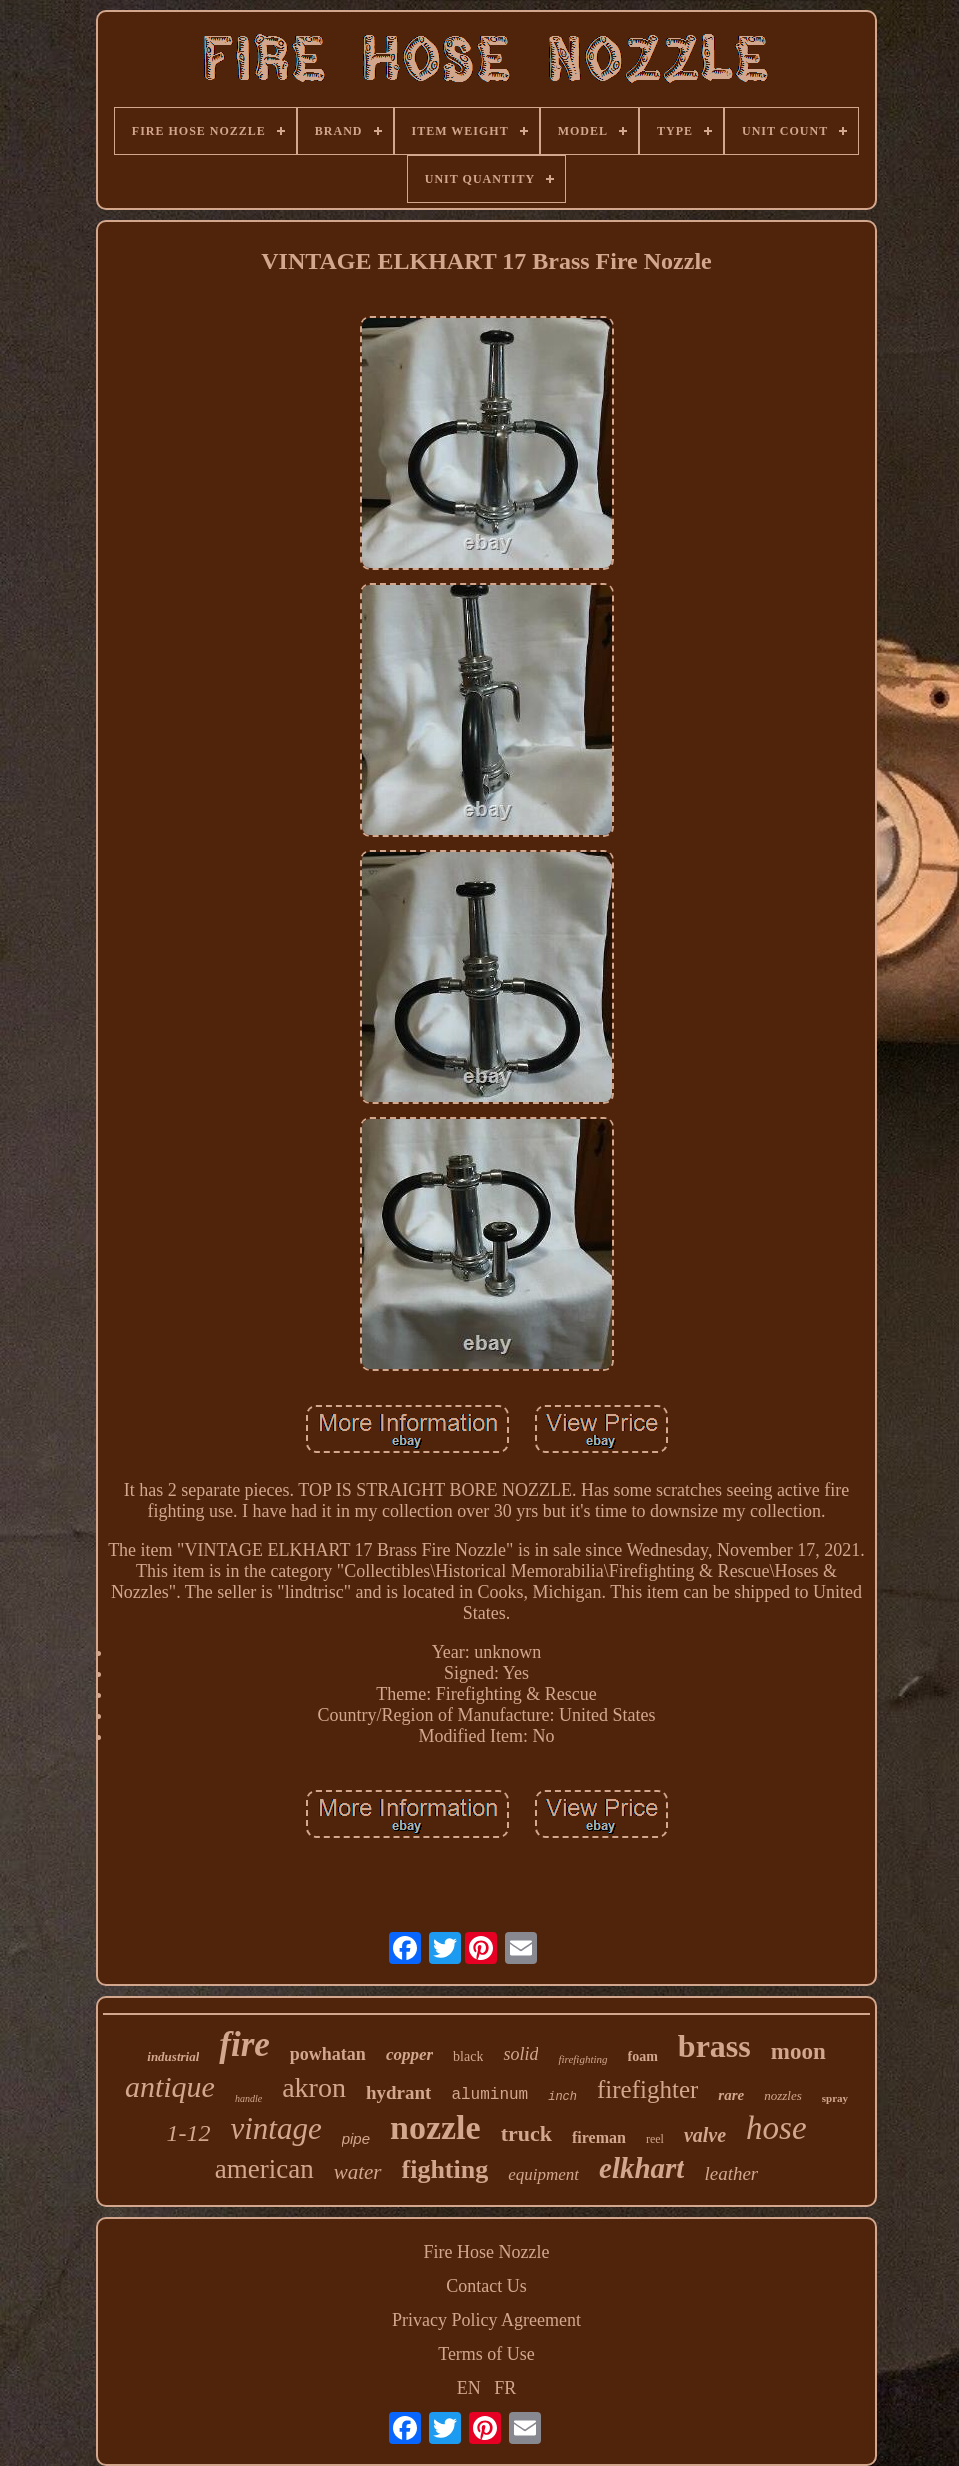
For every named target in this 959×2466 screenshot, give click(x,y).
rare (731, 2095)
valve (705, 2135)
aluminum (489, 2095)
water (358, 2172)
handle (248, 2098)
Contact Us (486, 2286)
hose (776, 2128)
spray (835, 2098)
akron (314, 2087)
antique (170, 2086)
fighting (445, 2169)
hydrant (398, 2092)
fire (244, 2044)
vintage (275, 2128)
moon (798, 2051)
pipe (356, 2138)
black (468, 2056)
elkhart (641, 2168)
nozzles (783, 2095)
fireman (599, 2137)
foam (643, 2056)
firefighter (647, 2089)
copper (409, 2054)
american (264, 2169)
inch (562, 2097)
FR (505, 2388)
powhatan (328, 2054)
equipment (543, 2174)
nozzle (435, 2127)
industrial (173, 2056)
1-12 (188, 2133)
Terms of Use (486, 2354)
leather (731, 2173)
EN (469, 2388)
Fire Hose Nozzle (487, 2252)
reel (655, 2139)
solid (520, 2054)
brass (714, 2046)
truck (526, 2133)
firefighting (582, 2059)
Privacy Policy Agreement (486, 2320)
